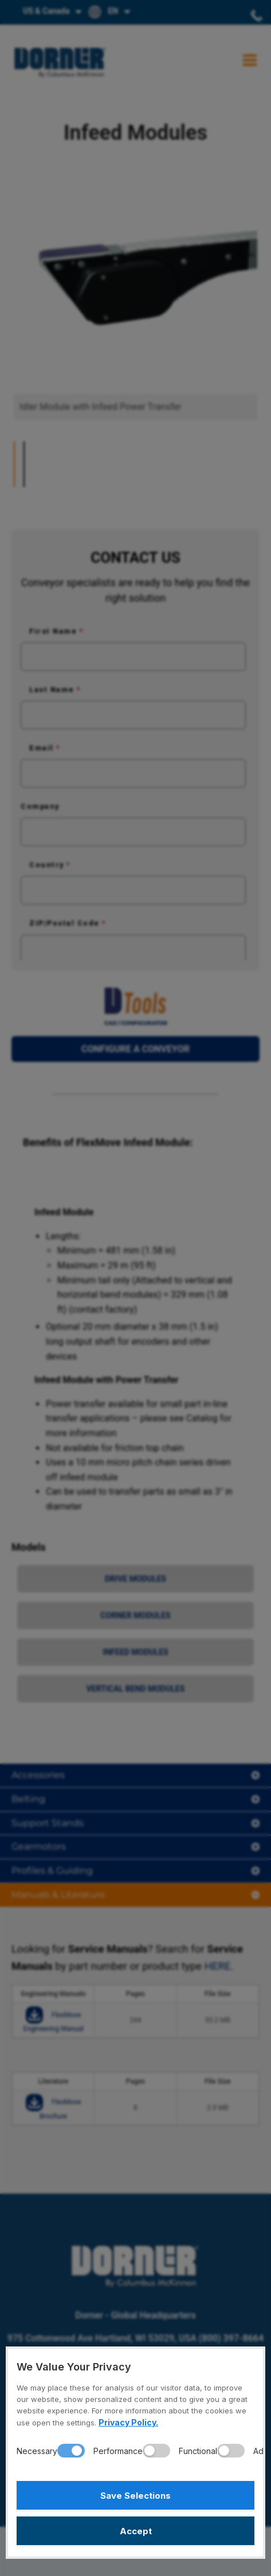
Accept (136, 2531)
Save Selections (135, 2495)
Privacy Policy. (128, 2422)
